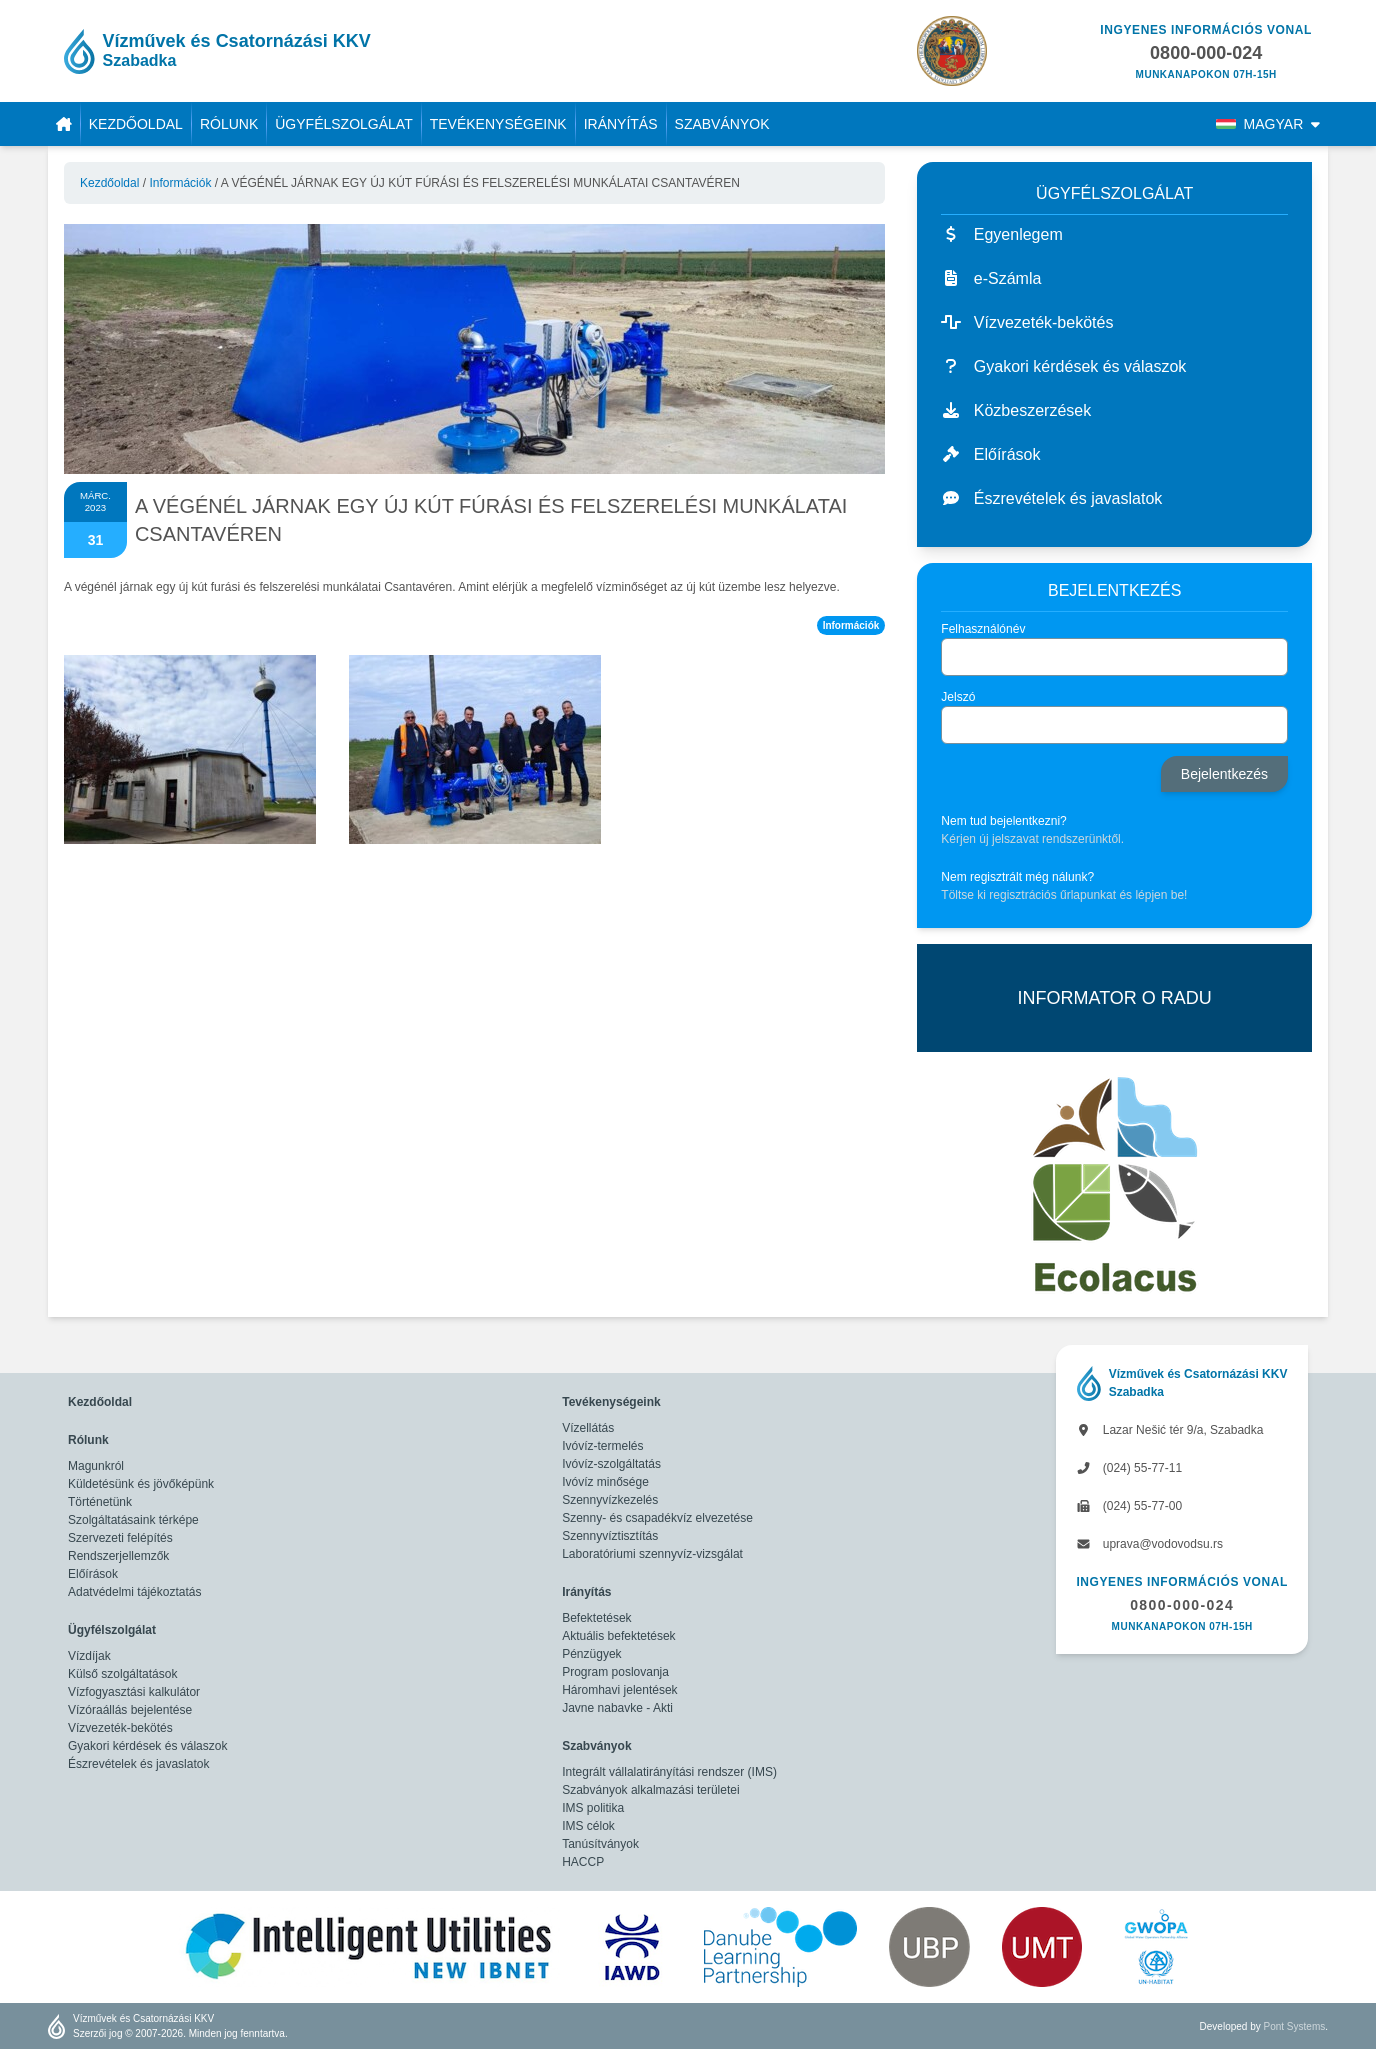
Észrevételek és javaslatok (138, 1764)
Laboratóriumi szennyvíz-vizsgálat (652, 1554)
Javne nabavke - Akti (617, 1708)
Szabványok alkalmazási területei (650, 1790)
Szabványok (722, 124)
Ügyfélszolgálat (343, 124)
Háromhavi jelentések (619, 1690)
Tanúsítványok (600, 1844)
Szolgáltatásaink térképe (133, 1520)
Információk (180, 183)
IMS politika (593, 1808)
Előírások (93, 1574)
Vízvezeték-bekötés (120, 1728)
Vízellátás (588, 1428)
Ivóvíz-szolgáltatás (611, 1464)
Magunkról (96, 1466)
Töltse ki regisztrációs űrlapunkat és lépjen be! (1064, 895)
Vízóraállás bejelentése (130, 1710)
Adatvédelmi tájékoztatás (134, 1592)
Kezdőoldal (136, 124)
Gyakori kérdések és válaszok (147, 1746)
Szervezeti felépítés (120, 1538)
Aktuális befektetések (618, 1636)
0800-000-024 (1182, 1605)
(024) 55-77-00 (1129, 1506)
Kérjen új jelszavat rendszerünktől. (1032, 839)
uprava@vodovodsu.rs (1149, 1544)
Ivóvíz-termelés (602, 1446)
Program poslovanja (615, 1672)
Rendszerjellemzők (118, 1556)
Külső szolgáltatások (122, 1674)
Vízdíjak (89, 1656)
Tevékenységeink (498, 124)
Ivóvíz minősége (605, 1482)
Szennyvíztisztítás (610, 1536)
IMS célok (588, 1826)
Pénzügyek (591, 1654)
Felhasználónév (983, 629)
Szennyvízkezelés (610, 1500)
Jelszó (958, 697)
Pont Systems (1295, 2026)
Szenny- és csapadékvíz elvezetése (657, 1518)
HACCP (583, 1862)
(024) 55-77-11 (1129, 1468)
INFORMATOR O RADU (1114, 998)
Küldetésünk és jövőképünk (141, 1484)
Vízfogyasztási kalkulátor (134, 1692)
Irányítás (621, 124)
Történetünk (100, 1502)
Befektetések (596, 1618)
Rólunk (229, 124)
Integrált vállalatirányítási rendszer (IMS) (669, 1772)
